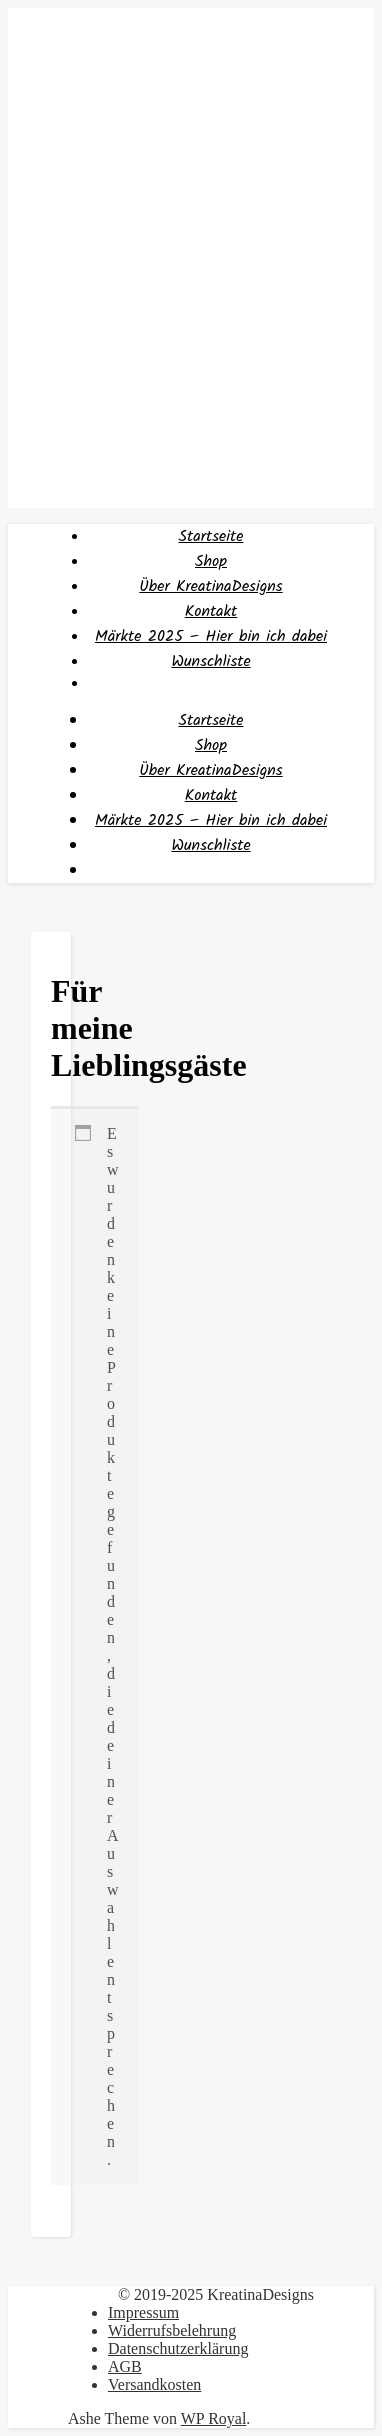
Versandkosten (154, 2384)
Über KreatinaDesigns (210, 586)
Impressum (143, 2312)
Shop (211, 561)
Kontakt (211, 611)
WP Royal (214, 2418)
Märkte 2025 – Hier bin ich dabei (211, 636)
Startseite (211, 536)
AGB (125, 2366)
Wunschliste (210, 661)
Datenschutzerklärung (178, 2348)
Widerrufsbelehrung (172, 2330)
